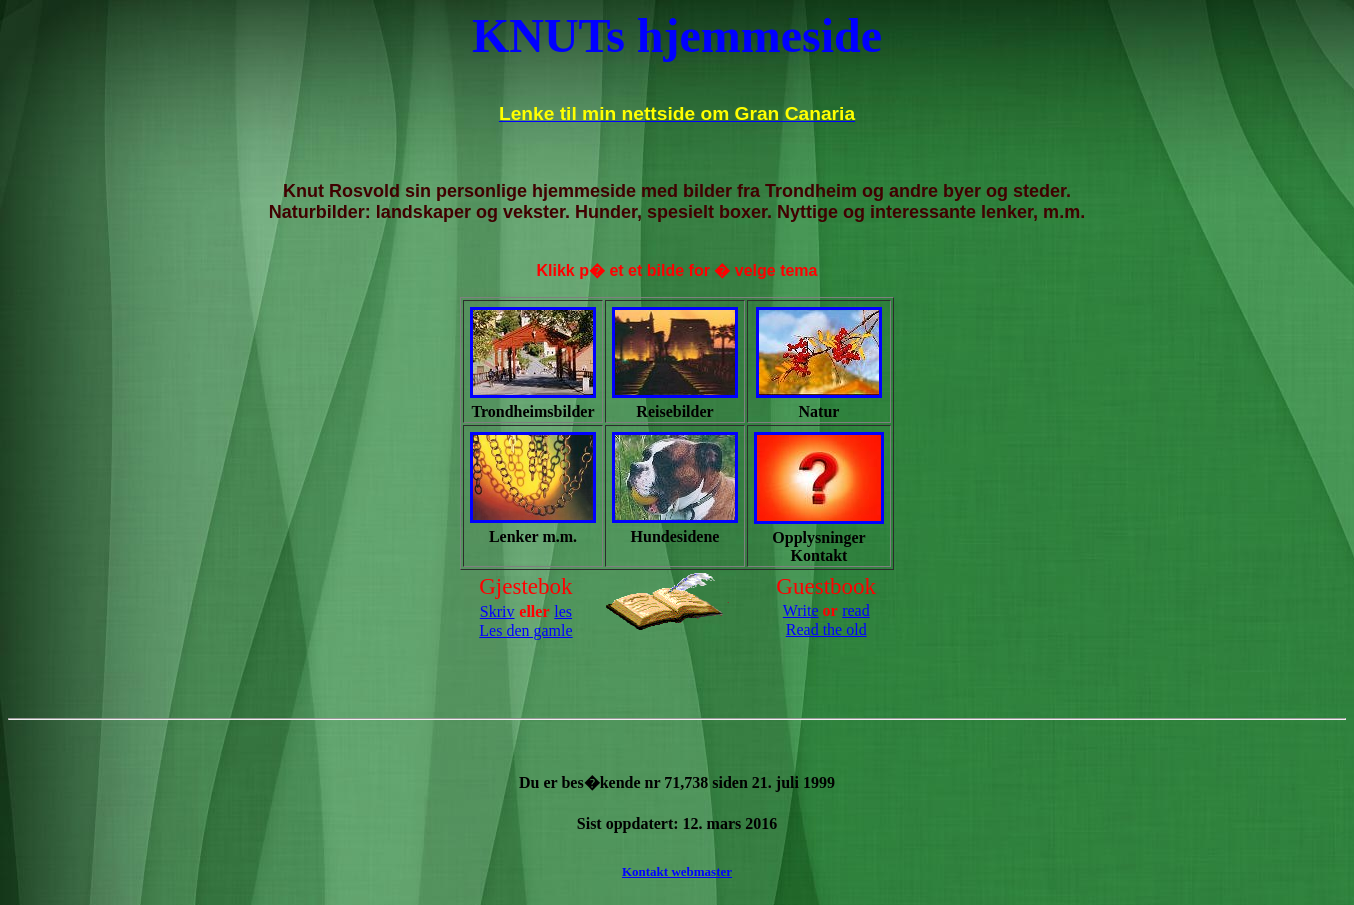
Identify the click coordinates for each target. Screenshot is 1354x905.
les (563, 611)
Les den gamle (525, 630)
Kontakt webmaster (677, 871)
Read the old (826, 629)
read (856, 610)
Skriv (497, 611)
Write (801, 610)
